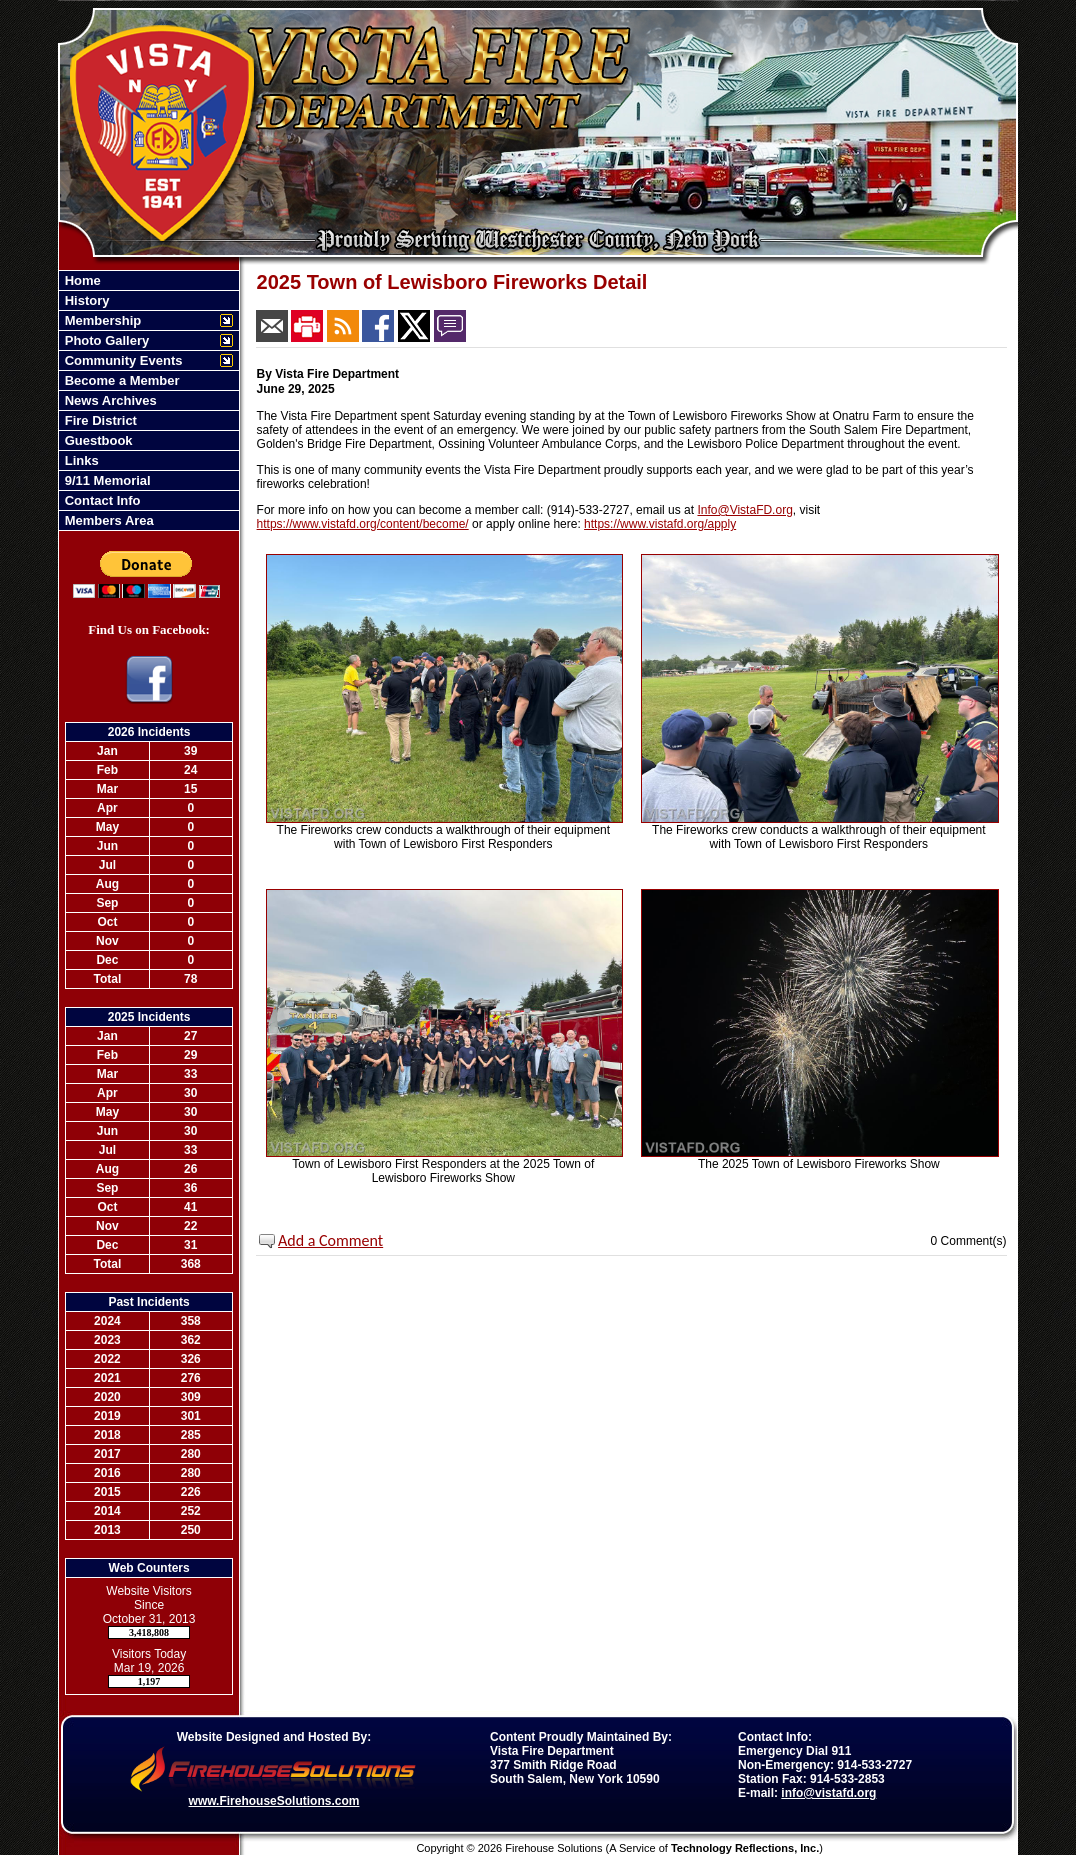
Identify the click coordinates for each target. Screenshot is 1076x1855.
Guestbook (97, 440)
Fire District (99, 420)
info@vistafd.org (828, 1793)
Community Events (121, 360)
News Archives (109, 400)
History (85, 300)
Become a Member (120, 380)
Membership (101, 320)
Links (80, 460)
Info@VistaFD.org (744, 510)
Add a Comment (330, 1240)
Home (81, 280)
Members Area (107, 520)
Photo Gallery (105, 340)
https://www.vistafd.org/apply (660, 524)
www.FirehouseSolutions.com (274, 1801)
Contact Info (100, 500)
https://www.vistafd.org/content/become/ (363, 524)
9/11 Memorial (106, 480)
